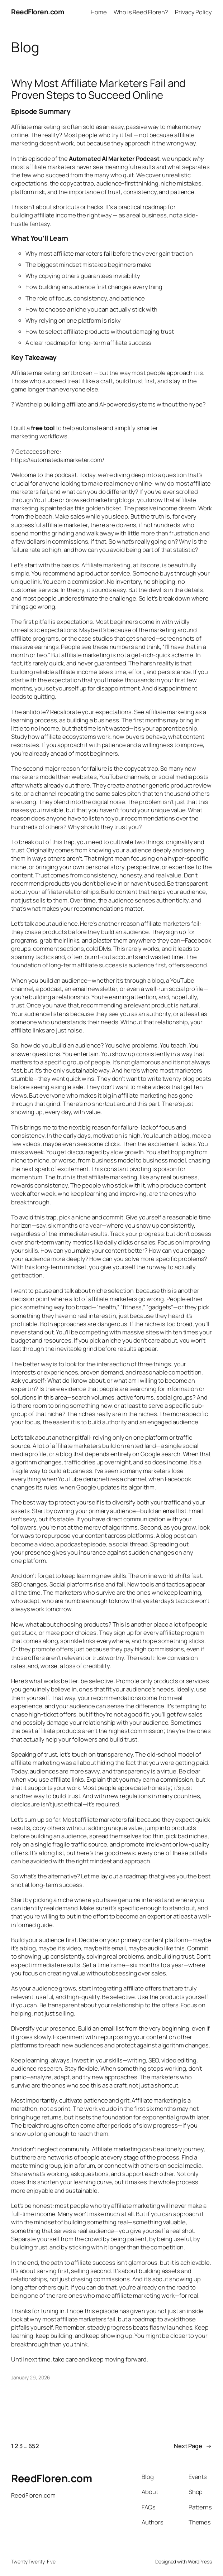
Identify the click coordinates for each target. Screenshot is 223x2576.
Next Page (193, 2446)
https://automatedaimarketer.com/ (57, 460)
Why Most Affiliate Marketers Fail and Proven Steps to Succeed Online (98, 89)
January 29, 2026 (30, 2377)
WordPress (200, 2561)
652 (33, 2446)
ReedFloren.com (37, 11)
